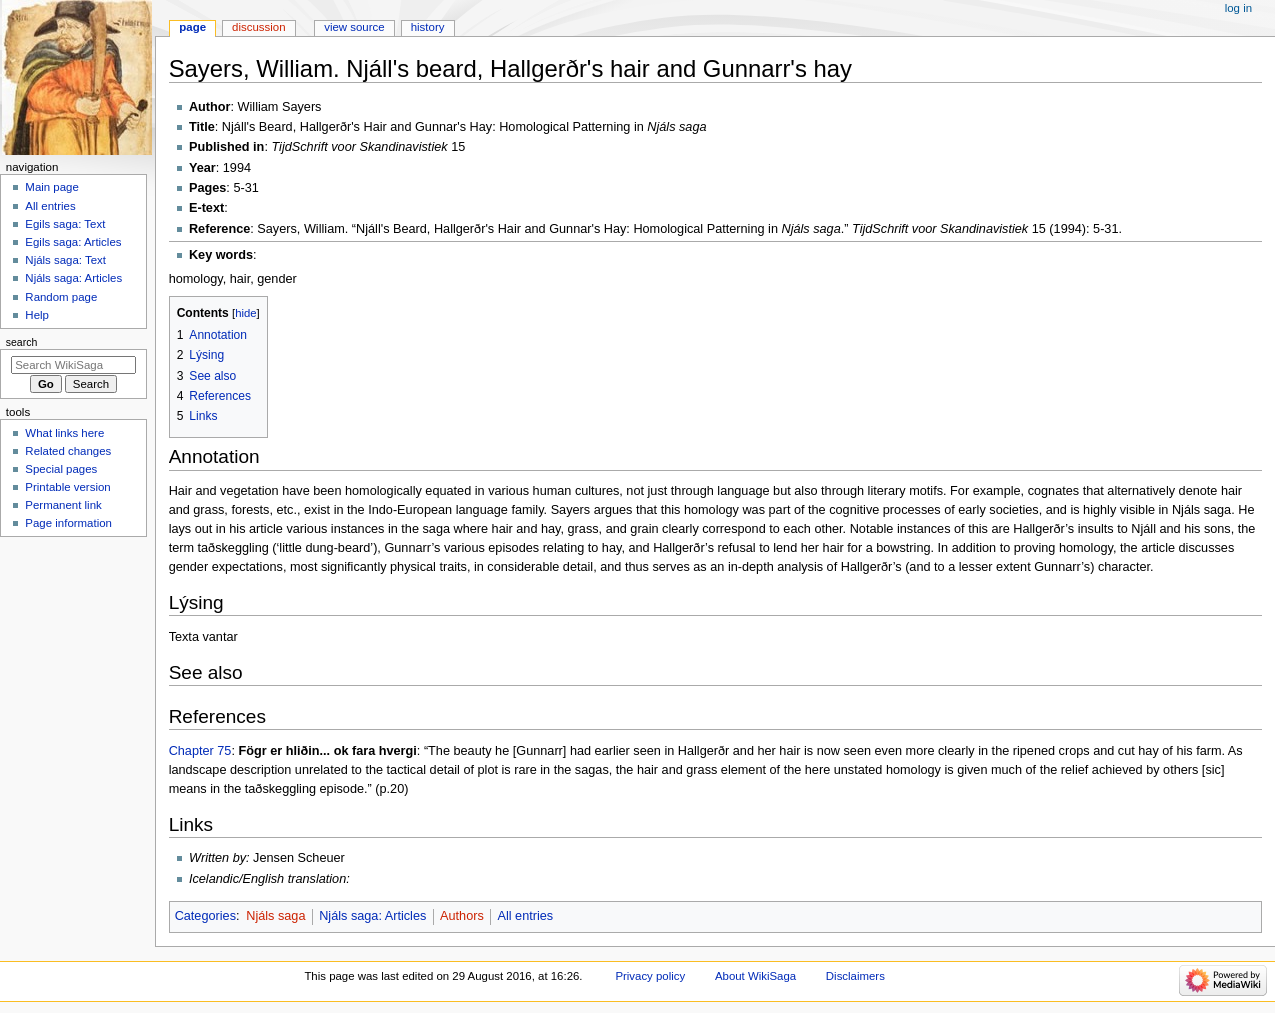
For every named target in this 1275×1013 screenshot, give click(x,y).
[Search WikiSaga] (73, 365)
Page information (68, 523)
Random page (61, 297)
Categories (205, 916)
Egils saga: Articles (73, 242)
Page (192, 27)
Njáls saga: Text (65, 260)
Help (37, 315)
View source (354, 27)
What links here (64, 433)
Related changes (68, 451)
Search (22, 342)
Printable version (67, 487)
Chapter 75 (200, 751)
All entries (525, 916)
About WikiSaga (755, 976)
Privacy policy (650, 976)
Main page (52, 187)
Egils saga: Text (65, 224)
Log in (1238, 8)
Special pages (61, 469)
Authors (462, 916)
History (428, 27)
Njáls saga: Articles (372, 916)
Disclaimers (855, 976)
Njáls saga (275, 916)
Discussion (258, 27)
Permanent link (63, 505)
